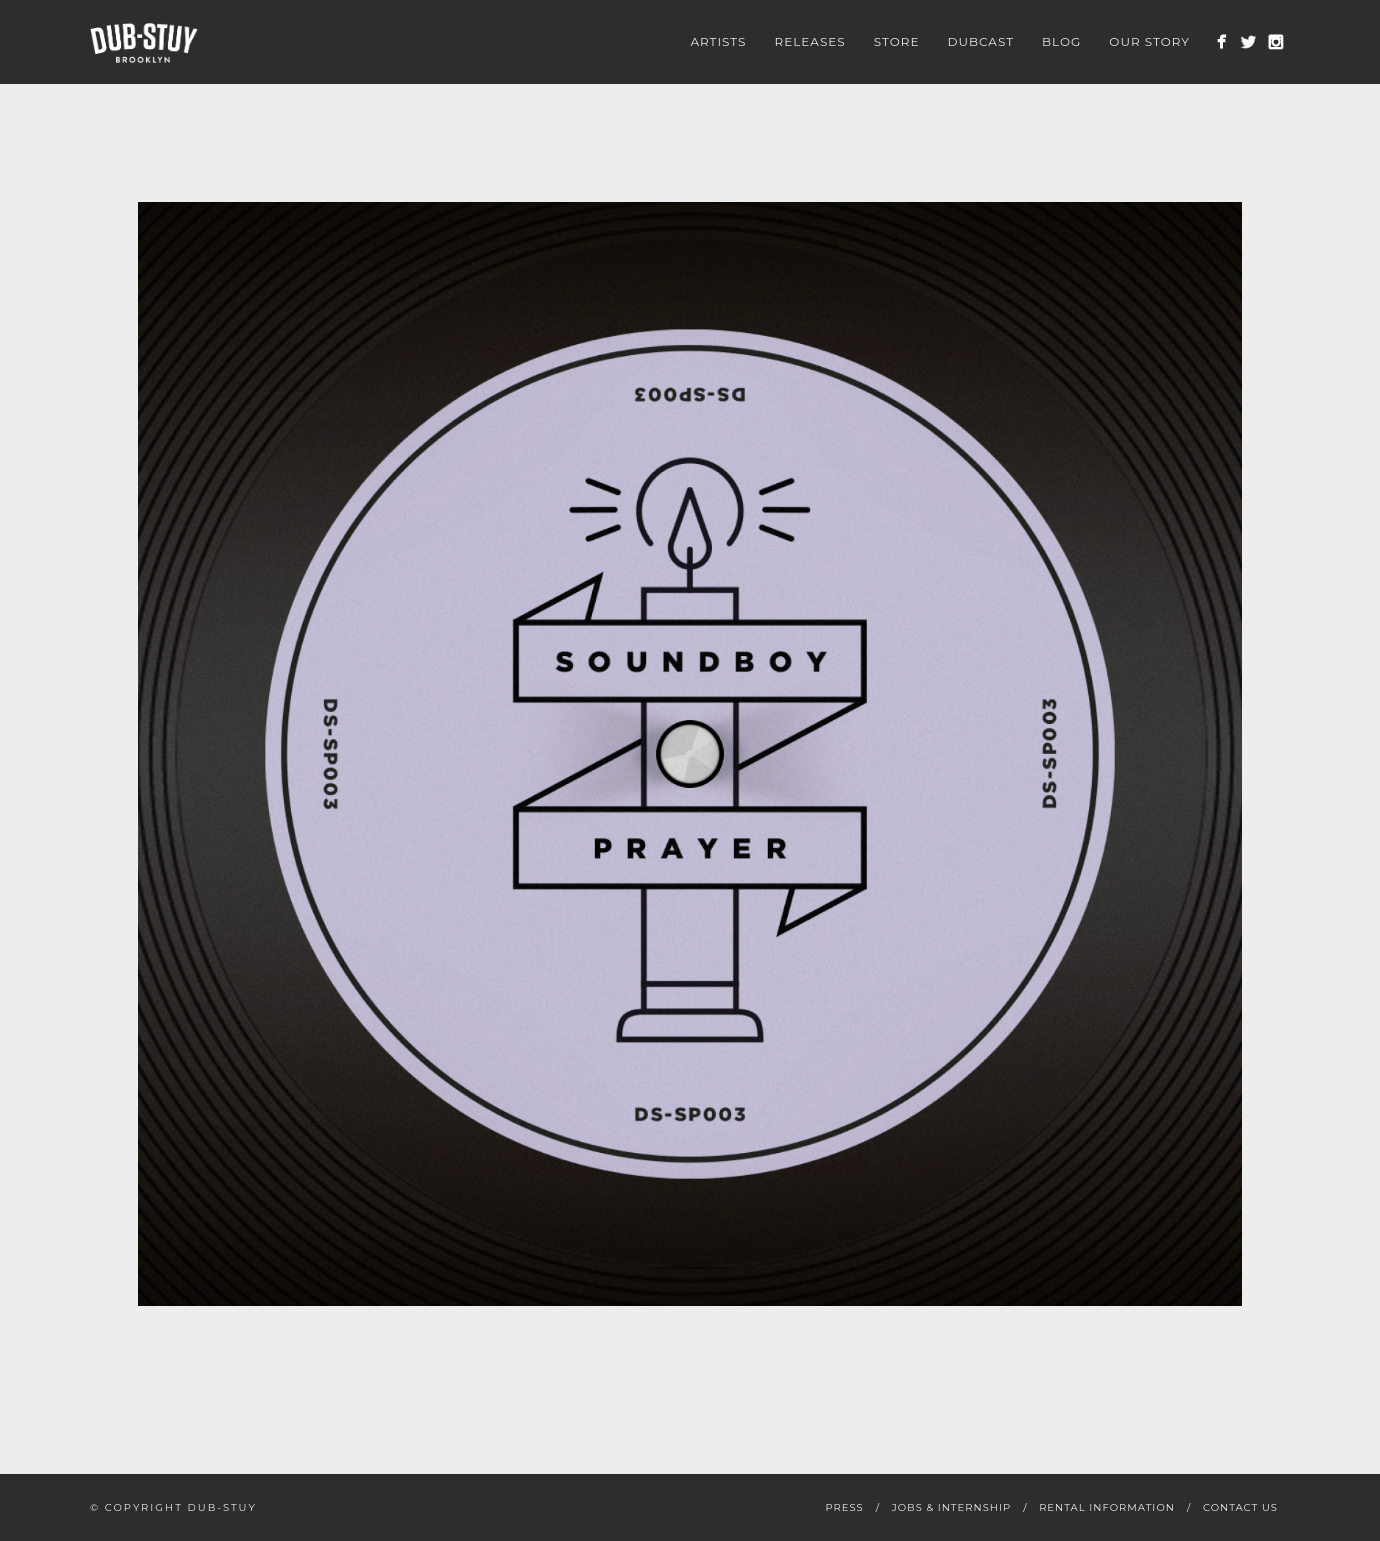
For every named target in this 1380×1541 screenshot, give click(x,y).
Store (897, 41)
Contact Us (1240, 1507)
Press (844, 1507)
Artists (718, 41)
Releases (810, 41)
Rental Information (1107, 1507)
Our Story (1149, 41)
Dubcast (981, 41)
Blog (1061, 41)
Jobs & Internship (951, 1507)
